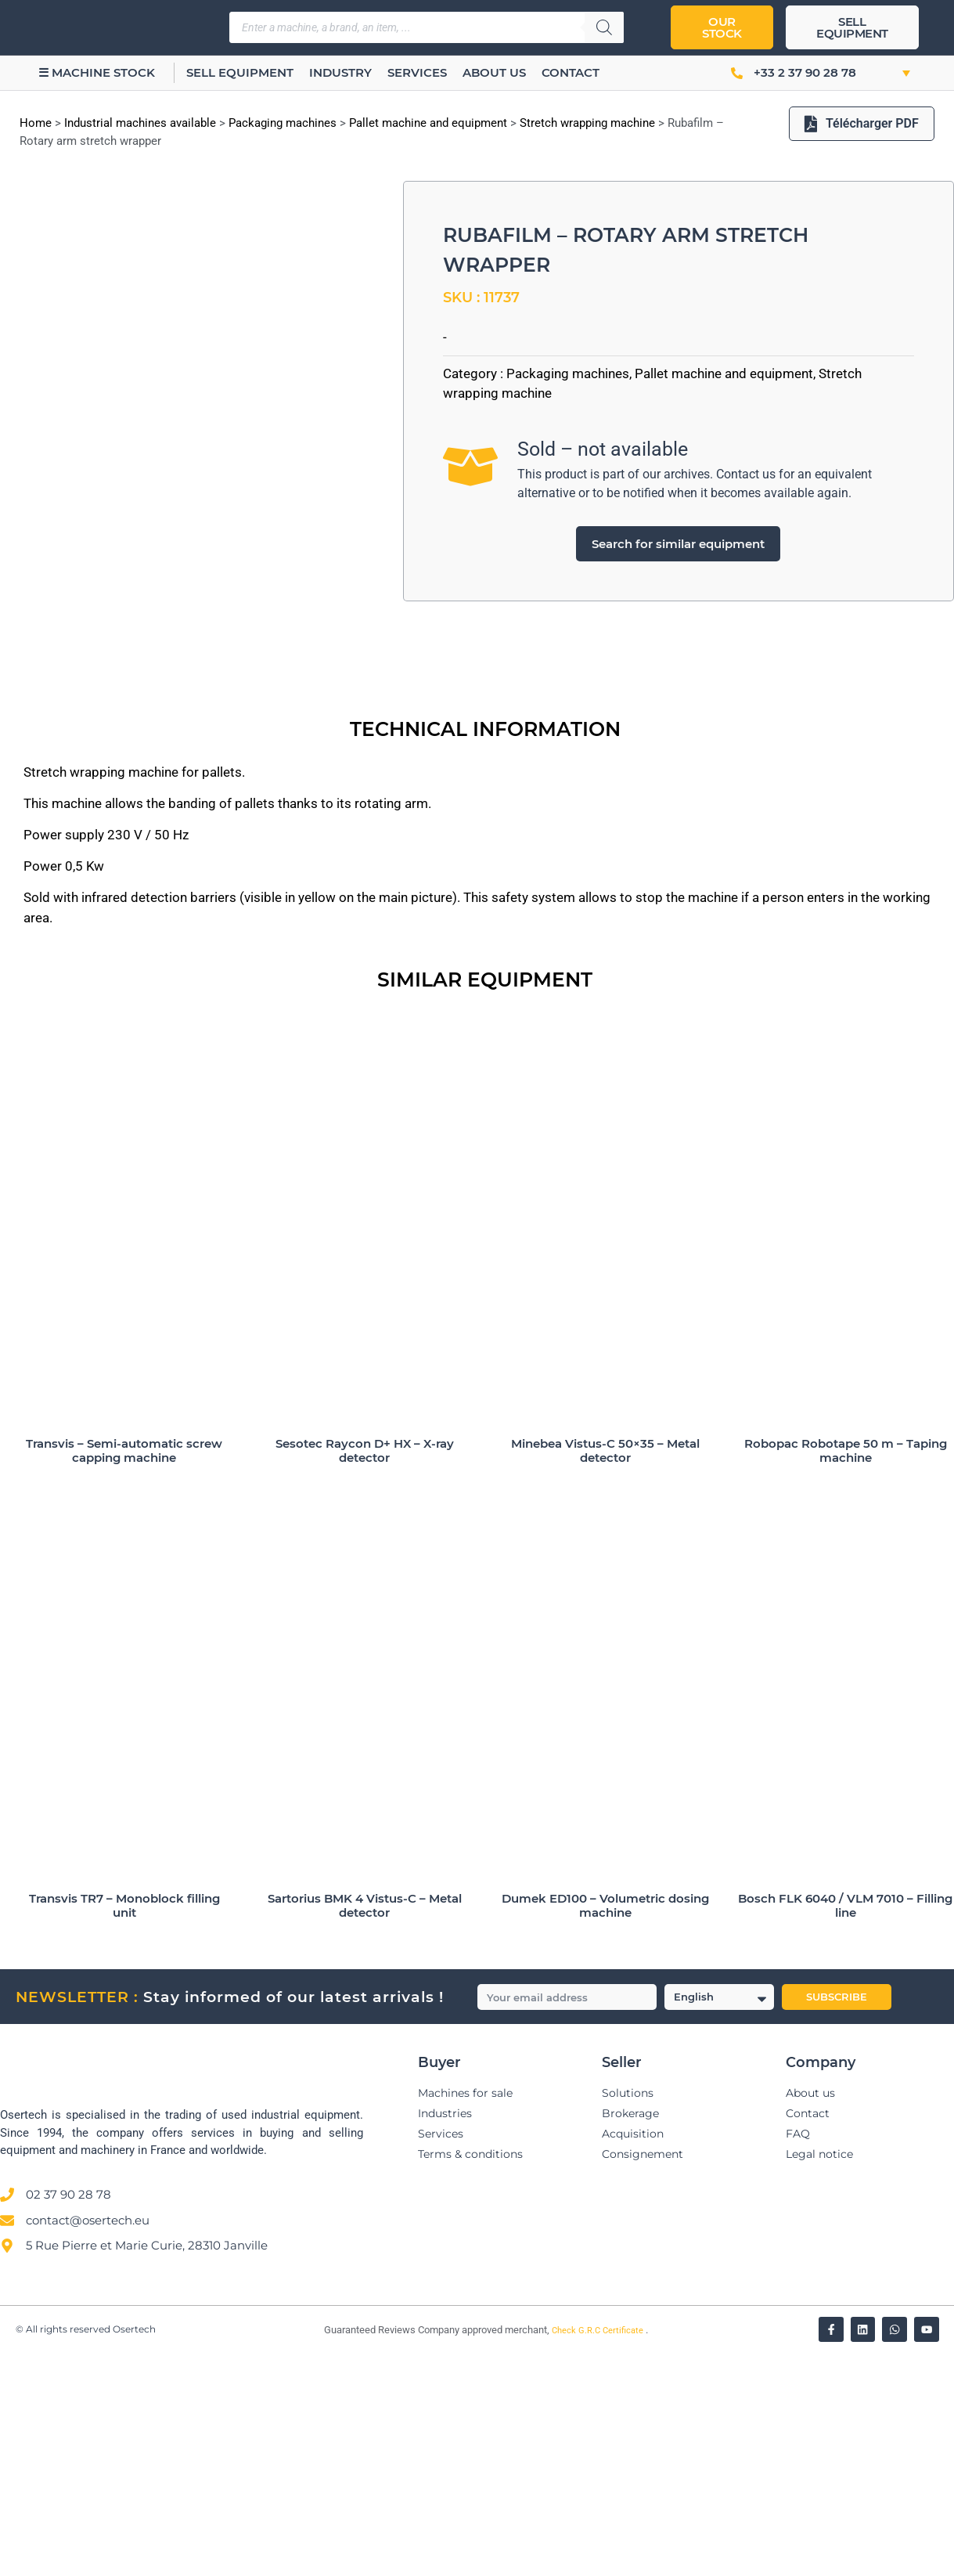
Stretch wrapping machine (587, 123)
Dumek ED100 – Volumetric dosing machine (605, 2129)
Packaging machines (283, 123)
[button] (889, 73)
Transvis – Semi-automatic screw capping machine (124, 1674)
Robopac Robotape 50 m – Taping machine (845, 1674)
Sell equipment (242, 72)
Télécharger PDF (862, 123)
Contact (573, 72)
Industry (342, 72)
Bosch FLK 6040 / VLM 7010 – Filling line (845, 2129)
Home (36, 123)
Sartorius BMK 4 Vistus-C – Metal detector (365, 2129)
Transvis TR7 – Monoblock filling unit (124, 2129)
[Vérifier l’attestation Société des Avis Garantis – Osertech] (315, 2554)
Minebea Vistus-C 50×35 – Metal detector (605, 1674)
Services (419, 72)
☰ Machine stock (97, 72)
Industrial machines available (140, 123)
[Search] (604, 27)
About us (496, 72)
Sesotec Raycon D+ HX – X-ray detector (364, 1674)
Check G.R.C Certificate (599, 2554)
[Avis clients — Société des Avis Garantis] (654, 2455)
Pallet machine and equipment (428, 123)
